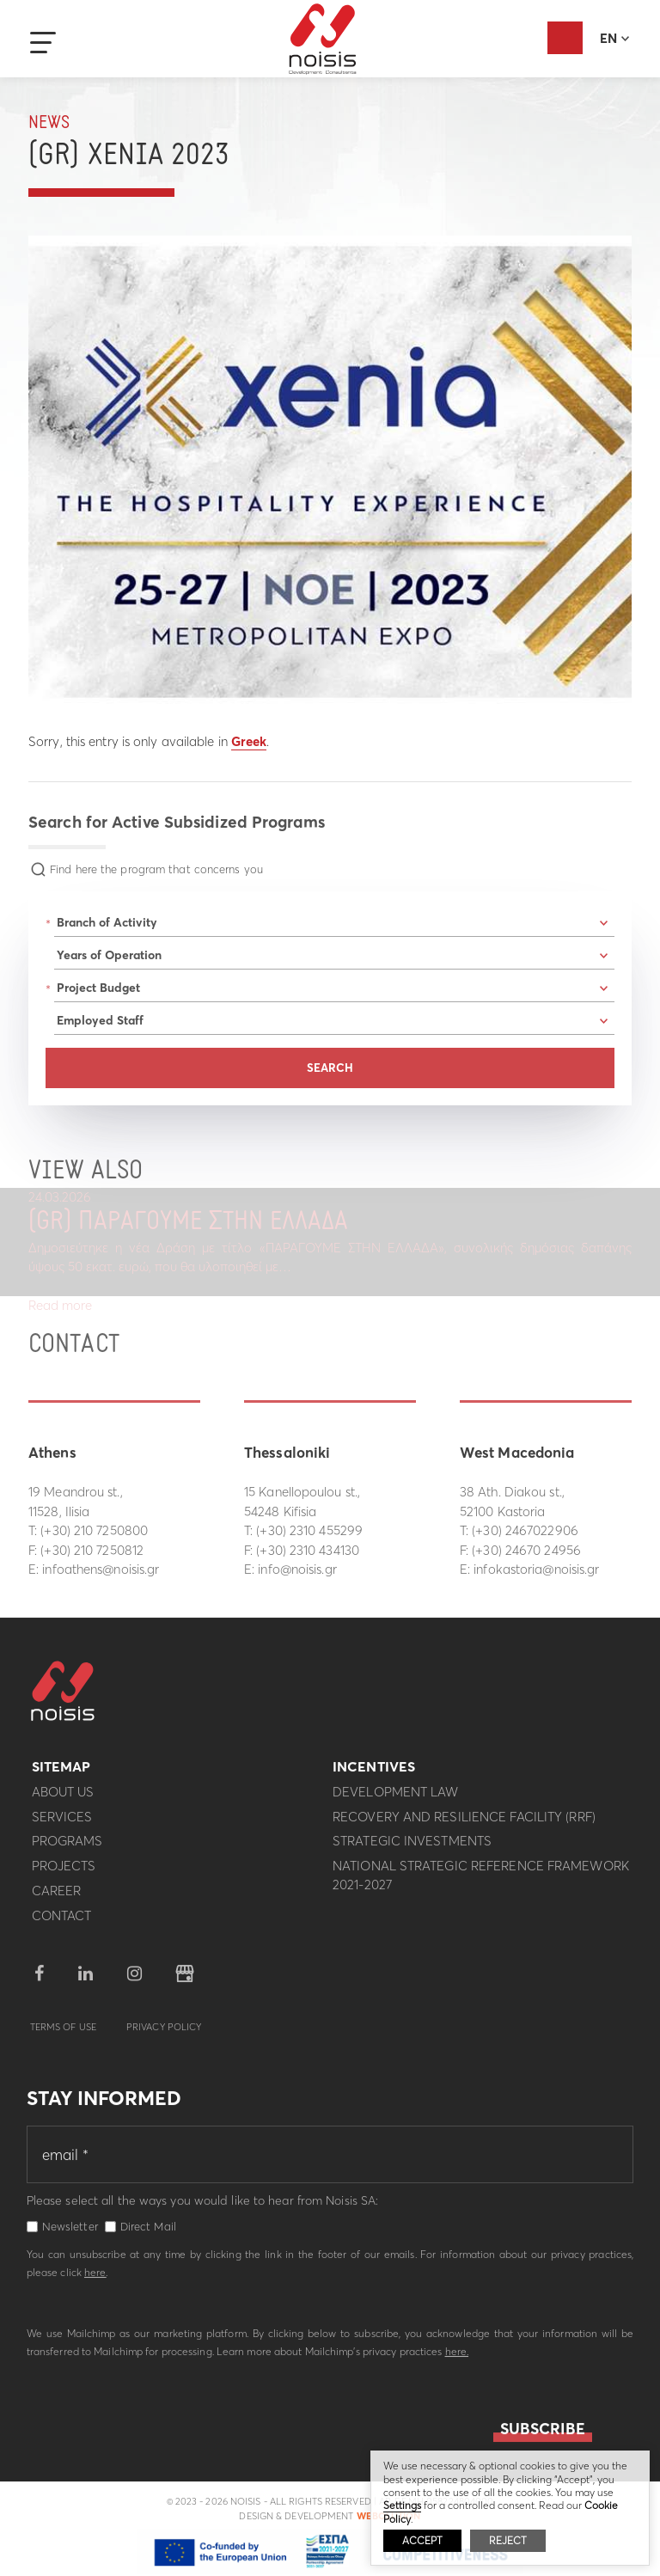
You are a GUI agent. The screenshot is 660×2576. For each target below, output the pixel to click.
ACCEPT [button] (422, 2540)
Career (57, 1897)
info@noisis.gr (297, 1569)
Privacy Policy (163, 2034)
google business (185, 1980)
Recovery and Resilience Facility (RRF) (464, 1823)
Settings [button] (402, 2505)
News (49, 123)
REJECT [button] (508, 2540)
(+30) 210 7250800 (94, 1530)
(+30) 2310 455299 (309, 1530)
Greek (249, 741)
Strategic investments (412, 1847)
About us (63, 1798)
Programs (67, 1847)
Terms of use (63, 2034)
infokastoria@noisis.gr (536, 1569)
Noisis (323, 39)
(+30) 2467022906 (525, 1530)
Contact (62, 1922)
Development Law (396, 1798)
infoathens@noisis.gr (100, 1569)
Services (62, 1823)
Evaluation (565, 37)
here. (457, 2358)
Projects (64, 1872)
